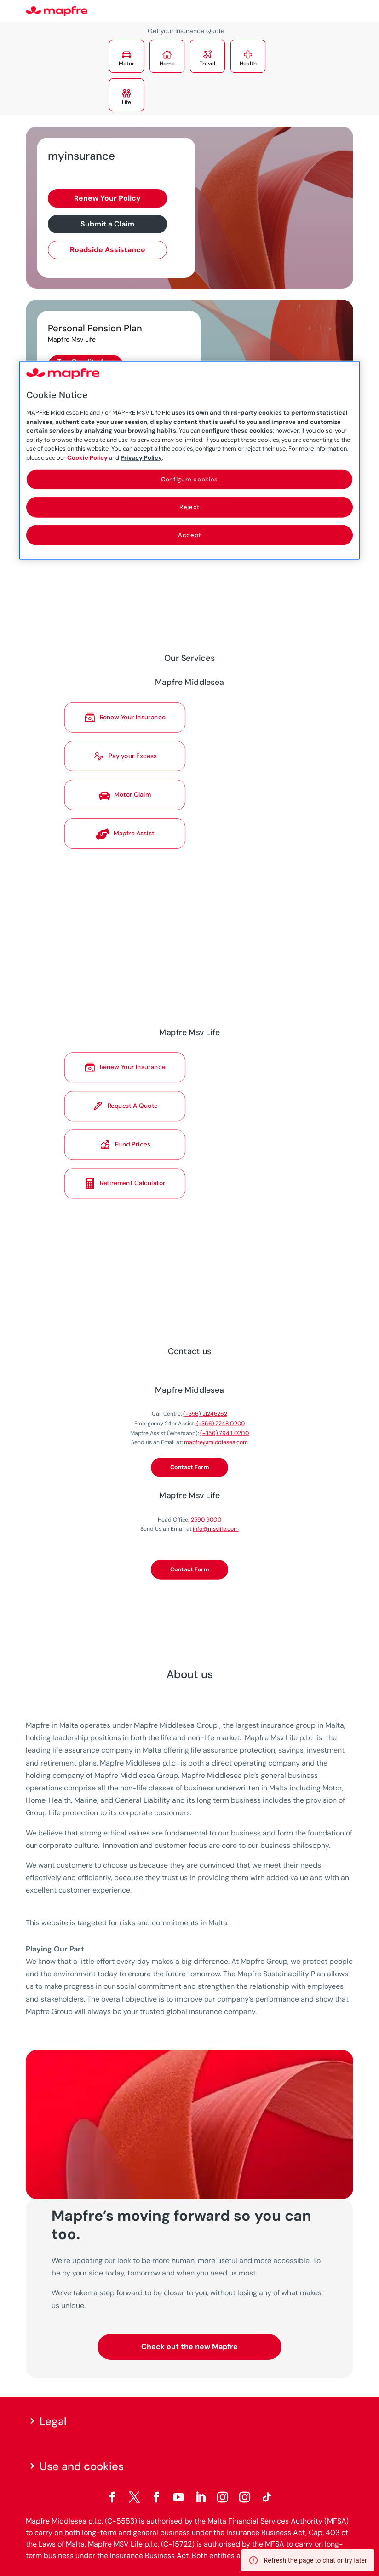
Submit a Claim (107, 224)
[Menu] (347, 11)
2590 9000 (201, 1502)
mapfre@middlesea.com (208, 1449)
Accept (189, 534)
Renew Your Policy (107, 198)
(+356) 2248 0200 (210, 1435)
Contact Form (189, 1466)
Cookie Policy (87, 457)
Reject (189, 507)
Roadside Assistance (107, 250)
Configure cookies (189, 479)
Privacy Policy (141, 457)
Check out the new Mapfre (189, 2346)
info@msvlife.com (208, 1509)
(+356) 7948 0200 (214, 1442)
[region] (189, 460)
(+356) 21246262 (200, 1429)
